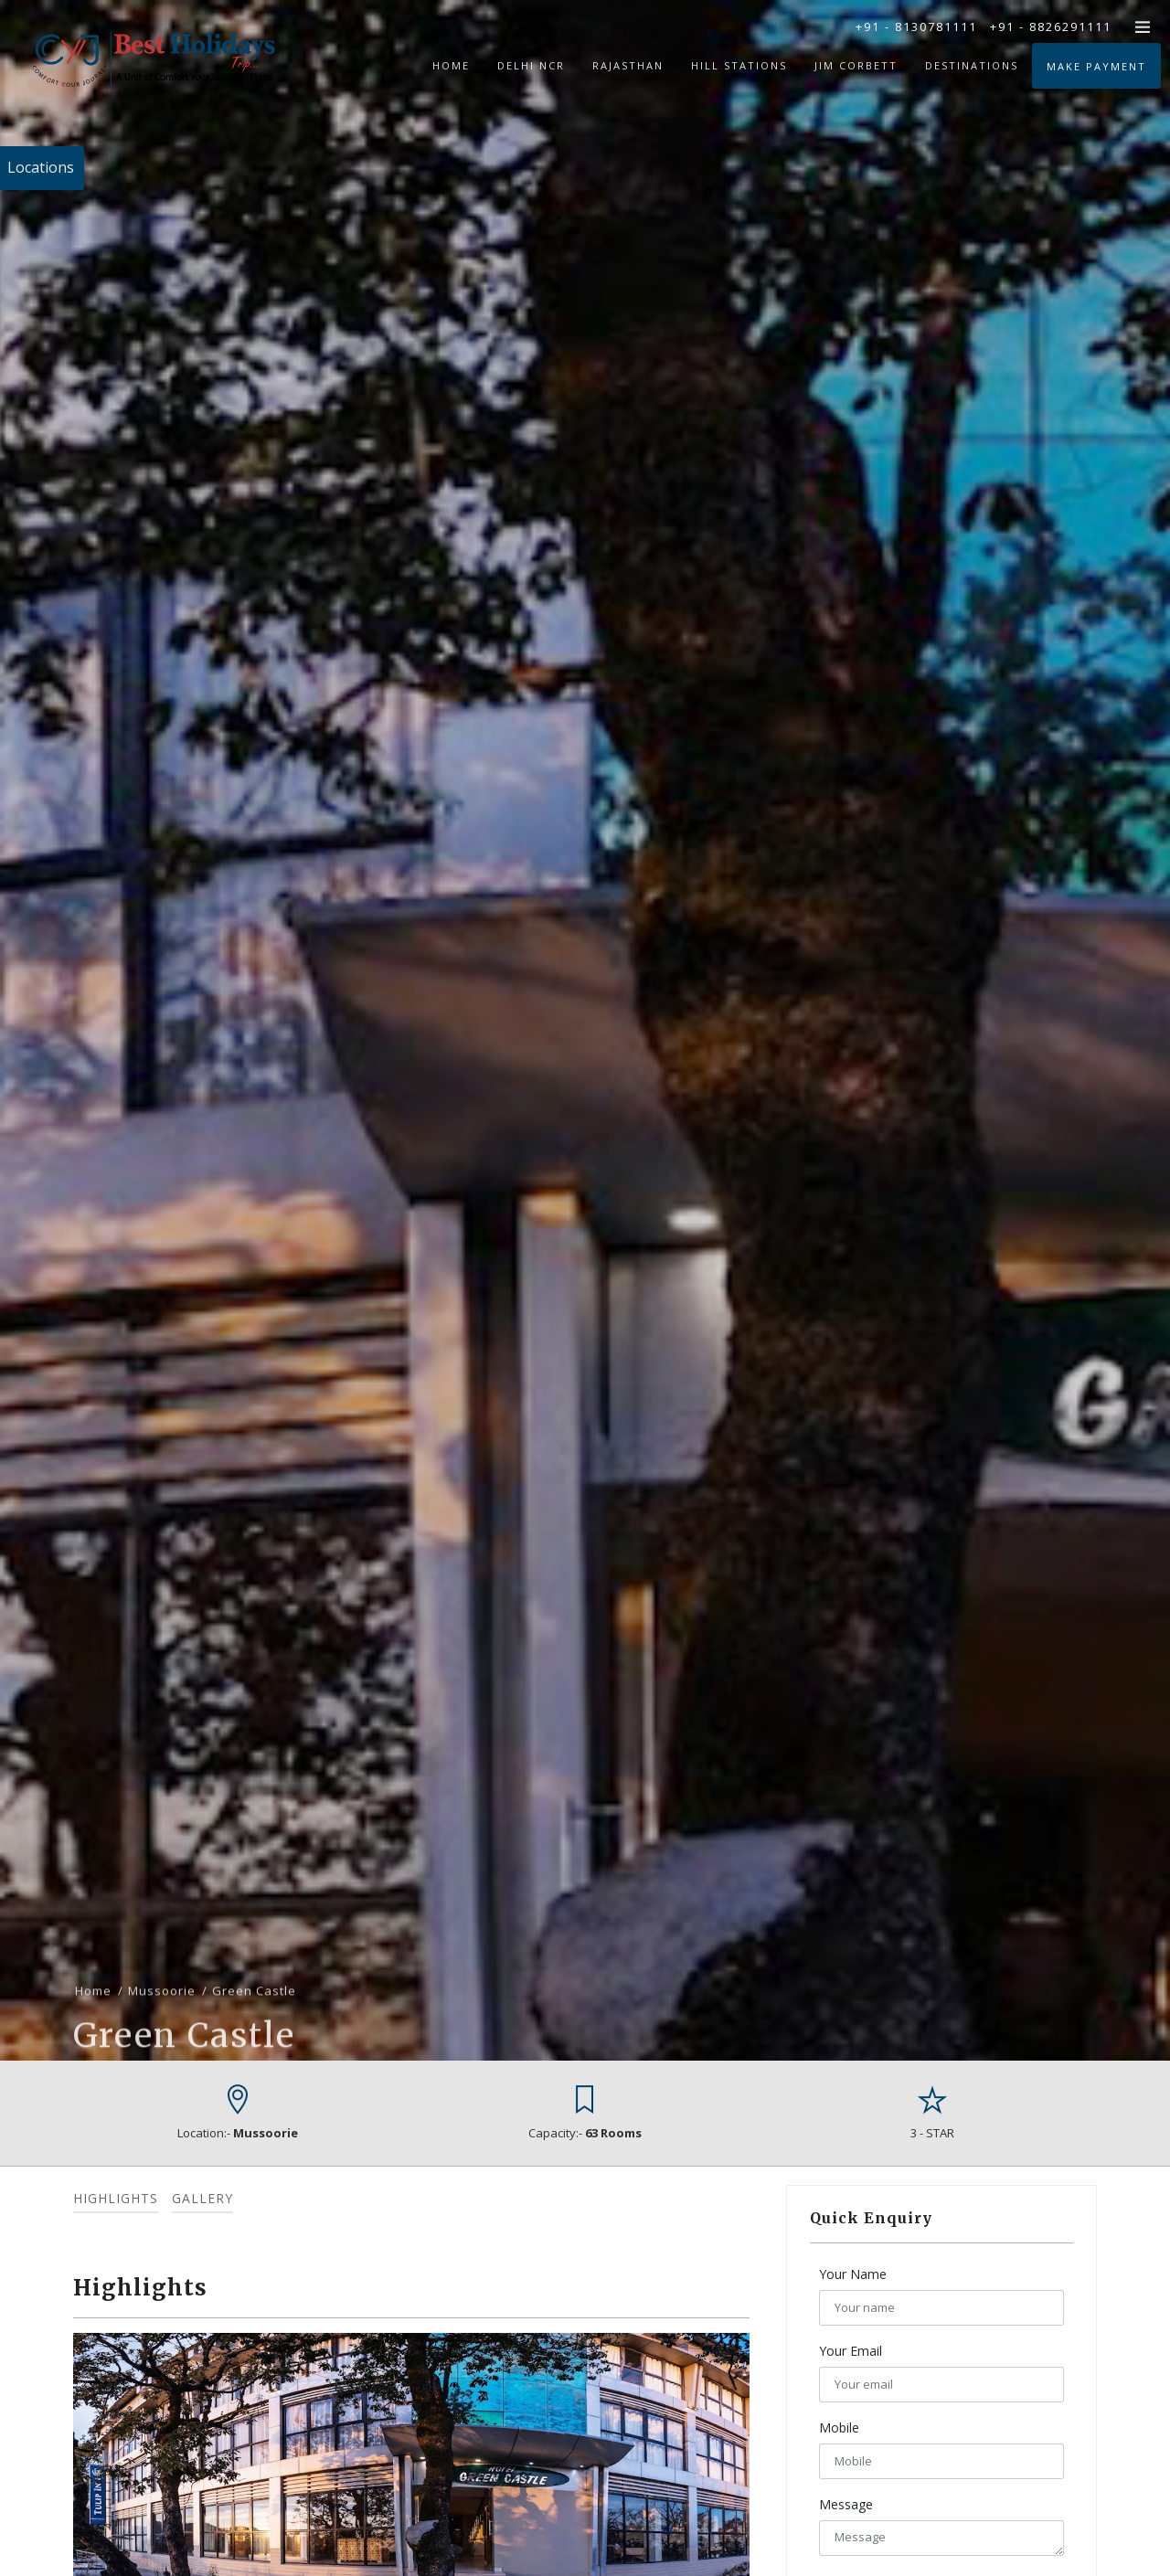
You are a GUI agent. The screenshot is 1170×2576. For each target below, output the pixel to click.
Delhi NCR (531, 65)
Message (846, 2504)
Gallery (202, 2198)
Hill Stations (739, 65)
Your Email (850, 2350)
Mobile (839, 2427)
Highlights (115, 2198)
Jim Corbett (856, 65)
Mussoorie (162, 2059)
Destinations (971, 65)
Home (451, 65)
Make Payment (1096, 66)
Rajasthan (628, 65)
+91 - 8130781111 (916, 26)
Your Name (853, 2274)
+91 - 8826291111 (1051, 26)
